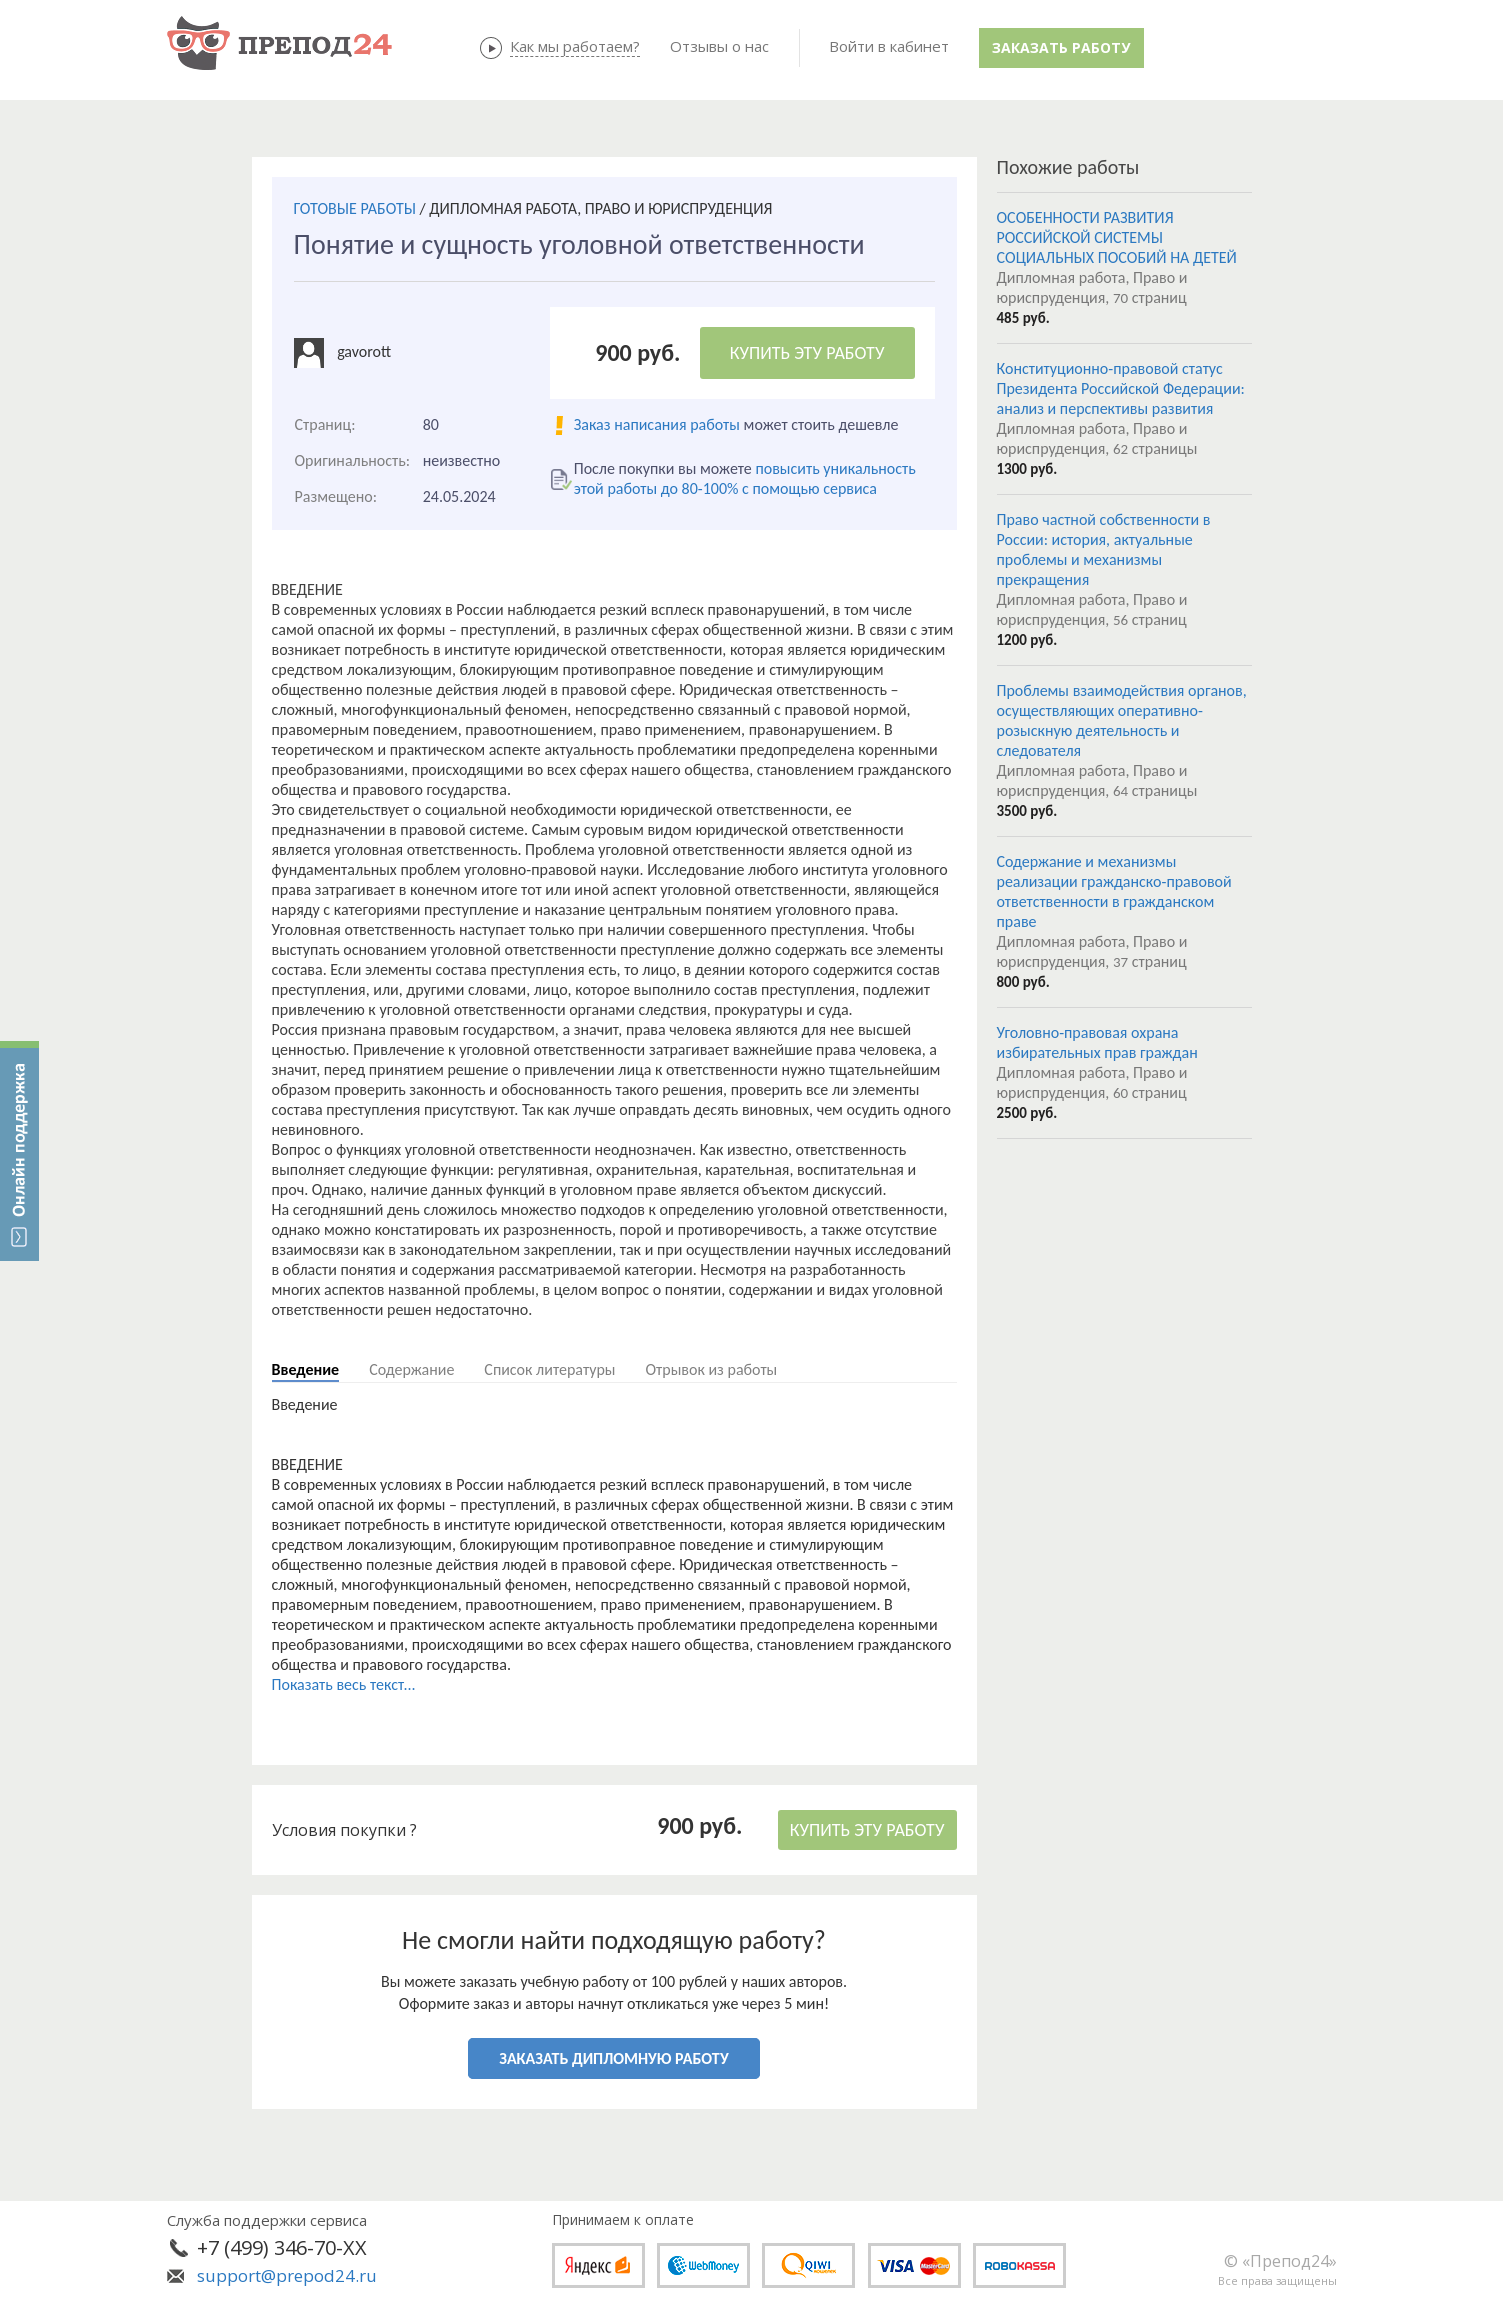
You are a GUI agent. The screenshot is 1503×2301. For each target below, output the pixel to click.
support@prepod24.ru (287, 2275)
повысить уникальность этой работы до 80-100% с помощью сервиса (745, 478)
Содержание (411, 1369)
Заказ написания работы (657, 424)
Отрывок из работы (711, 1369)
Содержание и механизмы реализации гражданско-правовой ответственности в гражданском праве (1114, 891)
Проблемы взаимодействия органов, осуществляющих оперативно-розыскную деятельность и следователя (1122, 720)
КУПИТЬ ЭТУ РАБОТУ (807, 353)
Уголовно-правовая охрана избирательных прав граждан (1097, 1042)
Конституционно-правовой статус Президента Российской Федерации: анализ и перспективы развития (1121, 388)
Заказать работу (1061, 47)
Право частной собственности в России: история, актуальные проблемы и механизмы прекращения (1104, 549)
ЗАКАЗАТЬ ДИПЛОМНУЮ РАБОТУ (613, 2058)
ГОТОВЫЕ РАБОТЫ (355, 208)
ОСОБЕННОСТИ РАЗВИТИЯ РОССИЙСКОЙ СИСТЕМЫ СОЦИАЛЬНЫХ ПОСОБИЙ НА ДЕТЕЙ (1117, 237)
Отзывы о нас (719, 46)
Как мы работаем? (575, 46)
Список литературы (549, 1369)
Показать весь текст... (344, 1684)
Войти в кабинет (889, 46)
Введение (306, 1369)
